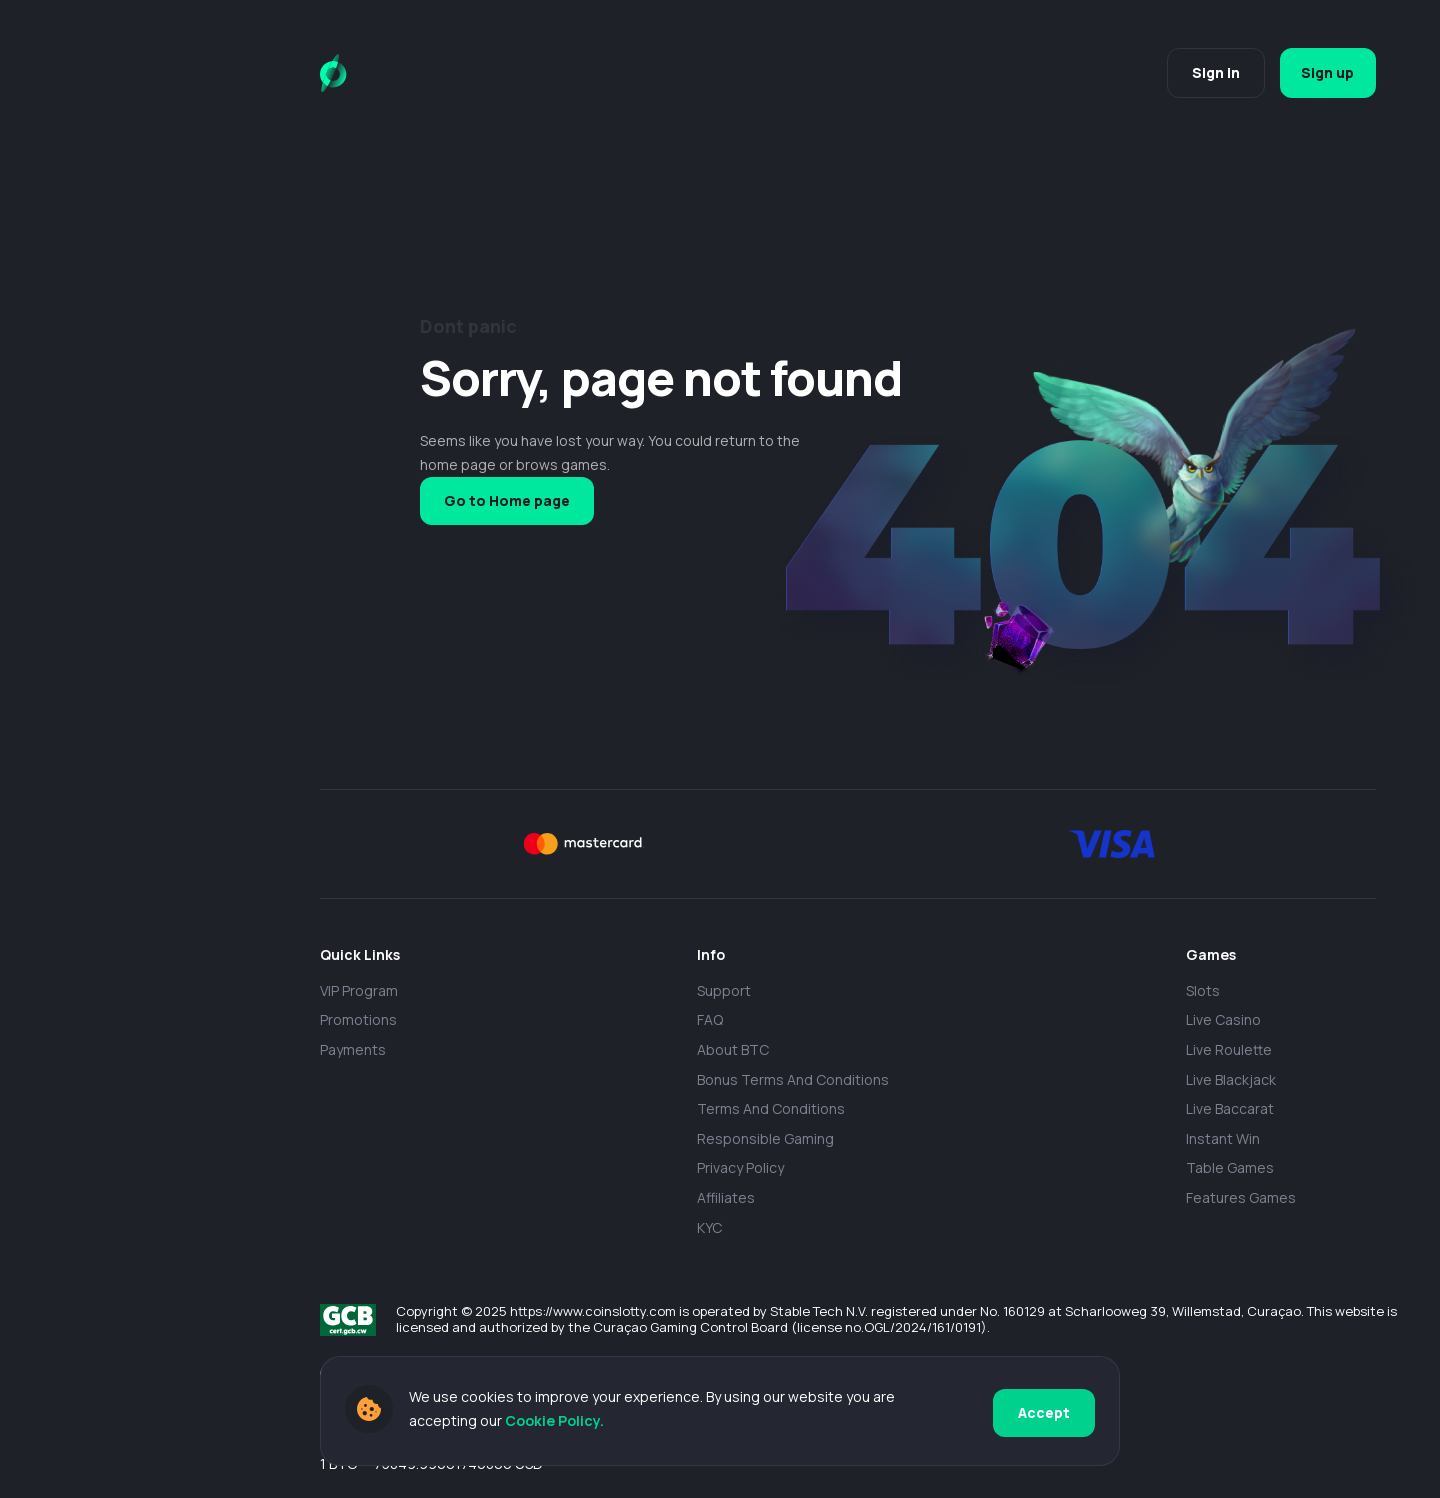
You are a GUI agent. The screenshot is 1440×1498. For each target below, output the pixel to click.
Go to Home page (507, 500)
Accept (1044, 1411)
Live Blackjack (1231, 1079)
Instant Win (1223, 1138)
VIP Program (359, 990)
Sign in (1208, 72)
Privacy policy (740, 1167)
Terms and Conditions (771, 1108)
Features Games (1241, 1197)
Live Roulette (1229, 1049)
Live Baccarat (1230, 1108)
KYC (709, 1227)
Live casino (1223, 1019)
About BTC (733, 1049)
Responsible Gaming (765, 1138)
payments (353, 1049)
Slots (1203, 990)
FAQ (710, 1019)
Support (724, 990)
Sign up (1324, 72)
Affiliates (726, 1197)
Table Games (1230, 1167)
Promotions (358, 1019)
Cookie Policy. (554, 1422)
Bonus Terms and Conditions (793, 1079)
